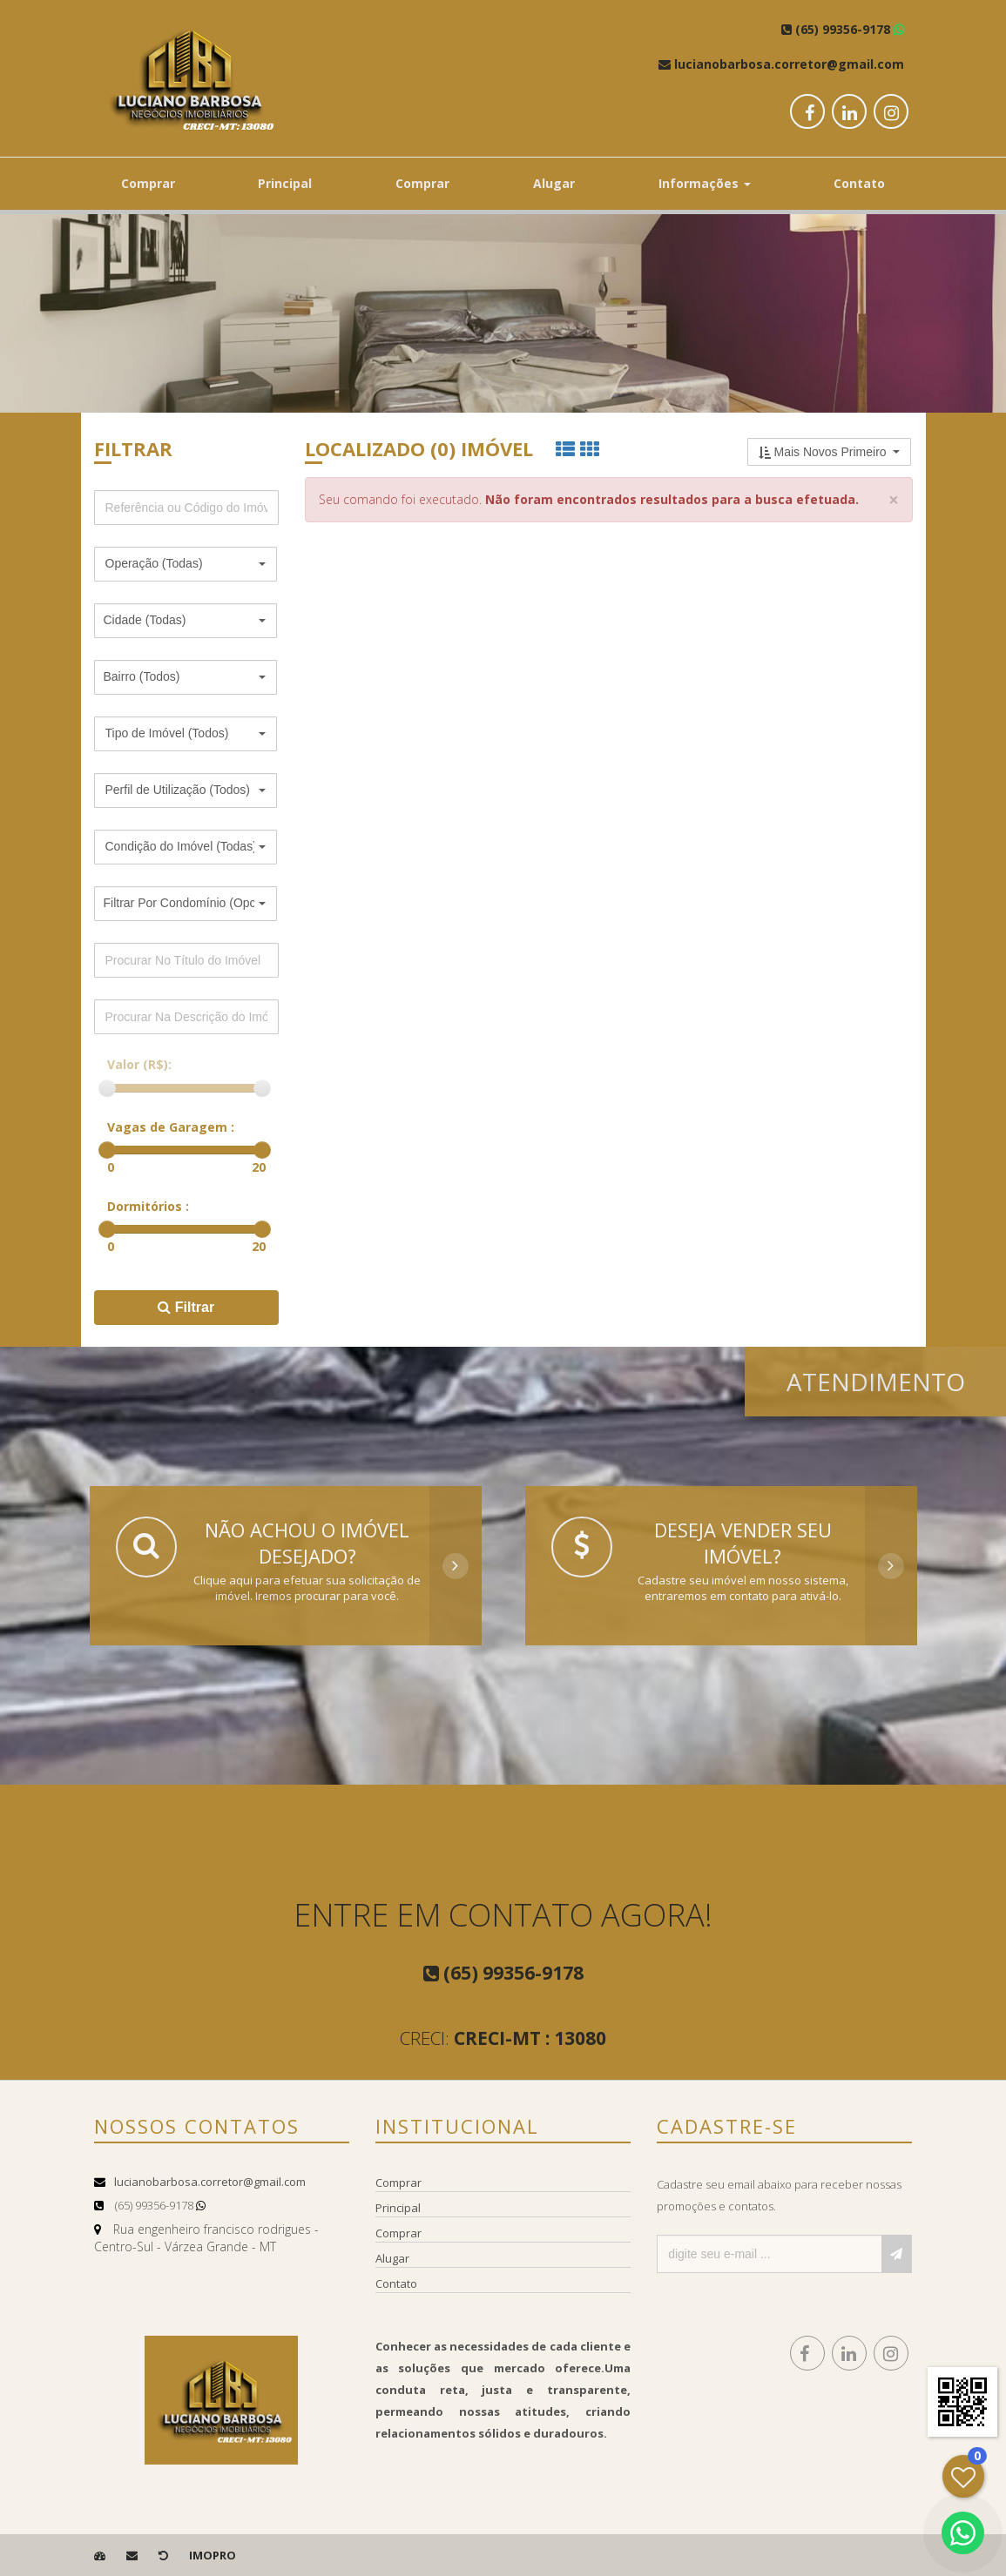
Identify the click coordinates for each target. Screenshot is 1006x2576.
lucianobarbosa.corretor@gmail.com (210, 2181)
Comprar (148, 183)
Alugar (554, 183)
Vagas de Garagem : (170, 1127)
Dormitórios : (148, 1206)
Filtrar (186, 1307)
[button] (185, 564)
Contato (859, 183)
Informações (704, 183)
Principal (285, 183)
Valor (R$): (139, 1064)
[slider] (107, 1088)
